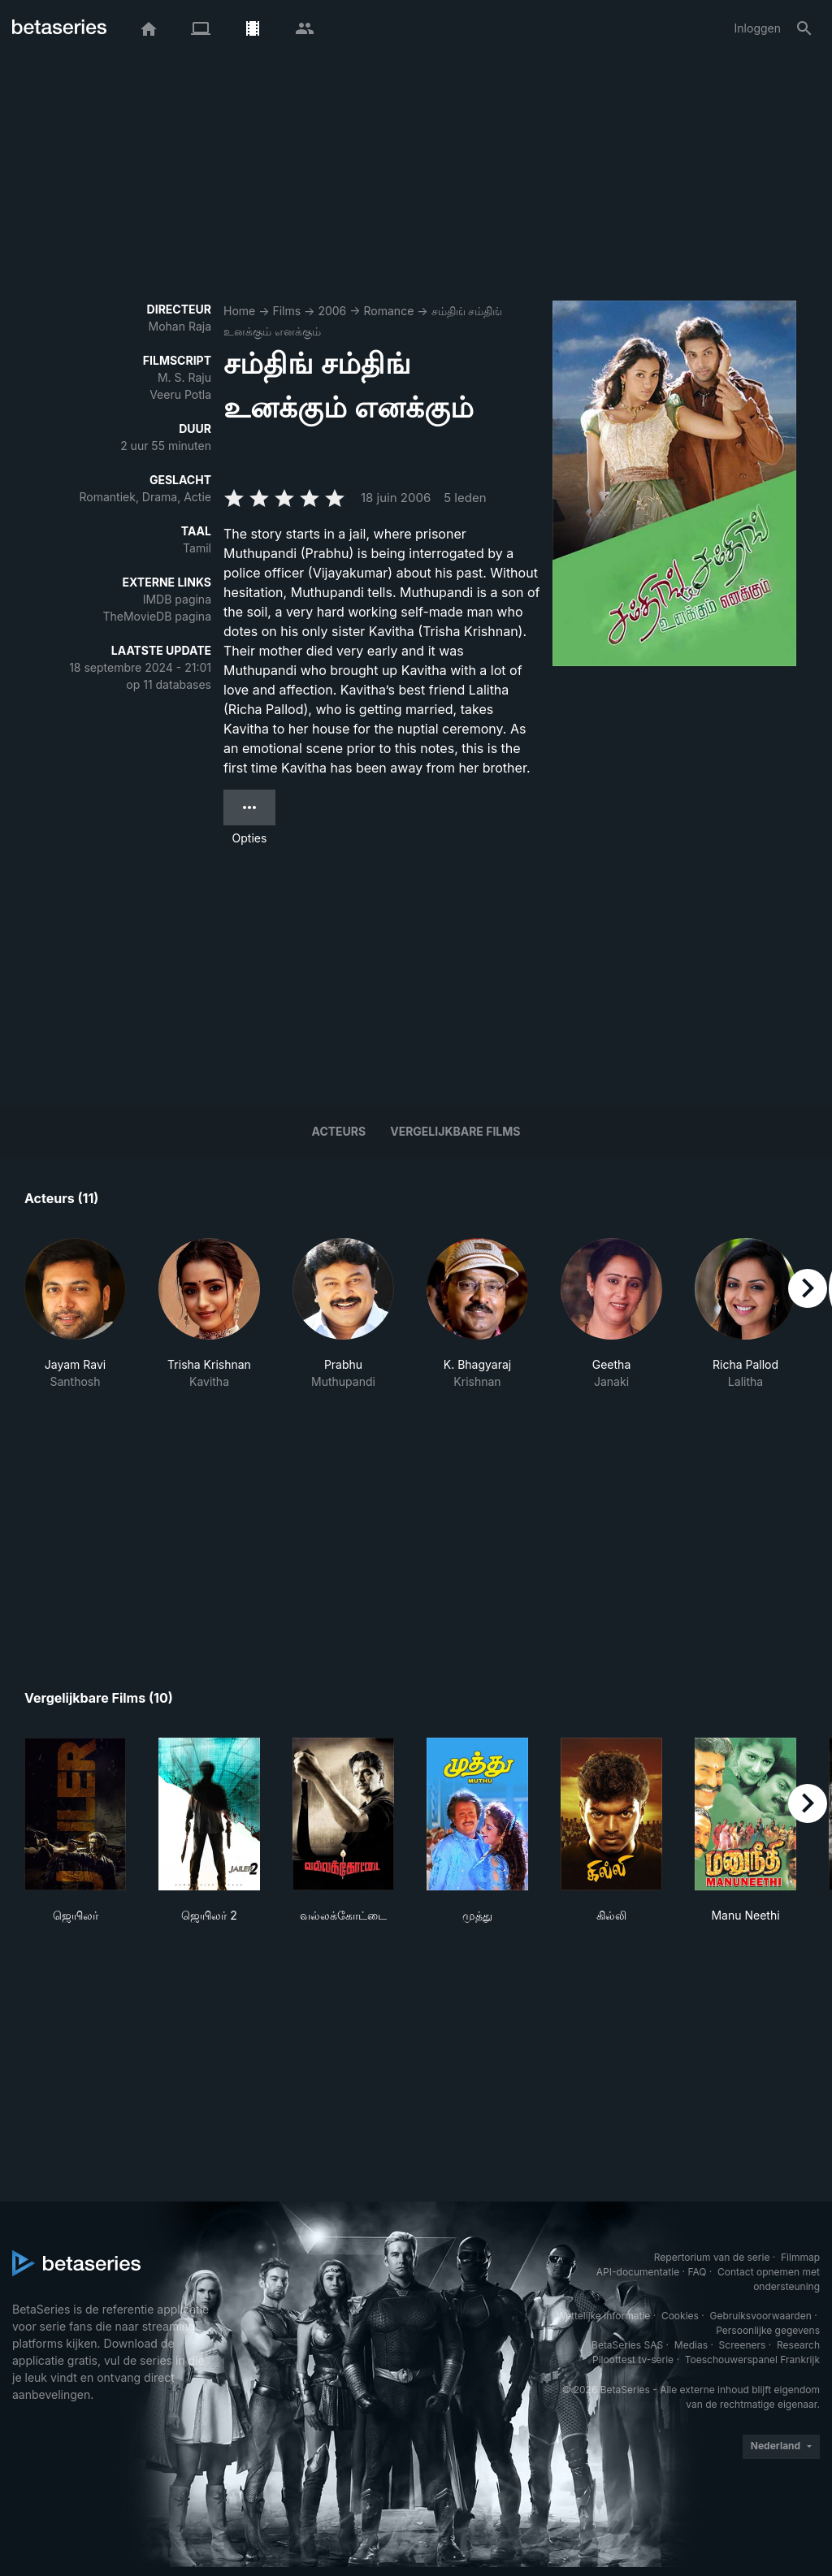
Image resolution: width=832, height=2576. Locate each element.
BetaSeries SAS (627, 2345)
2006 (332, 311)
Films (286, 311)
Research (798, 2345)
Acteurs (339, 1131)
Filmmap (800, 2257)
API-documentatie (637, 2272)
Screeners (742, 2345)
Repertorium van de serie (712, 2257)
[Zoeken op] (804, 28)
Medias (691, 2345)
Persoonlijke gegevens (768, 2330)
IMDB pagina (177, 599)
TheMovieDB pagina (156, 616)
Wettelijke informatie (603, 2316)
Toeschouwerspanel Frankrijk (752, 2359)
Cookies (680, 2316)
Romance (389, 311)
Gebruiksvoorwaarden (760, 2316)
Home (239, 311)
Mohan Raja (180, 326)
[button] (75, 1314)
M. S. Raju (184, 377)
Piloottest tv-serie (633, 2359)
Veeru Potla (180, 394)
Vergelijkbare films (455, 1131)
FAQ (696, 2272)
